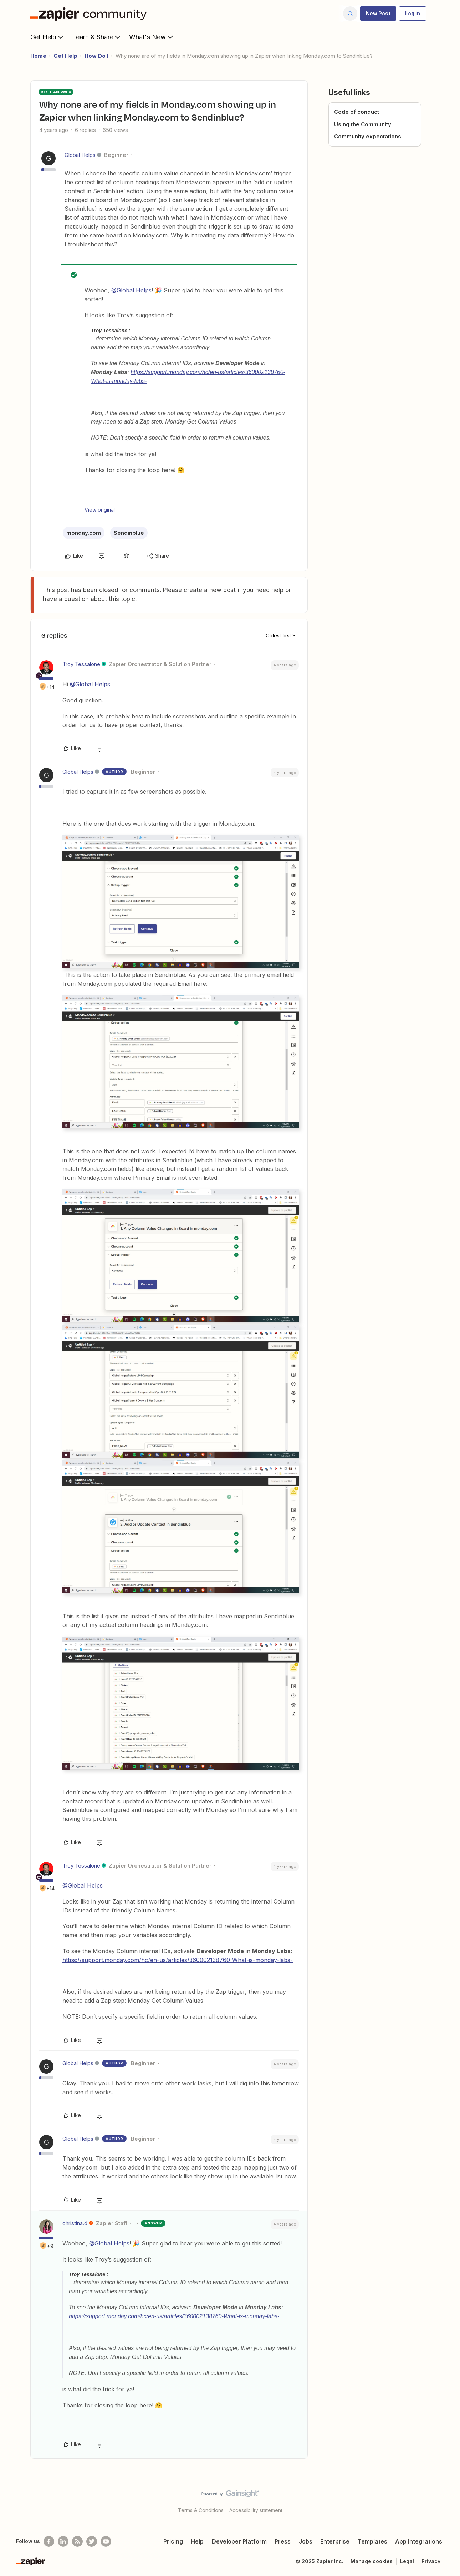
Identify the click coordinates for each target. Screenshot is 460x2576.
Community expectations (367, 136)
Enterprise (334, 2541)
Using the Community (362, 124)
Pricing (173, 2541)
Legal (407, 2561)
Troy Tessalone (81, 664)
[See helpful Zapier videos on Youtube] (106, 2541)
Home (38, 55)
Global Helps (80, 155)
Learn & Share (97, 36)
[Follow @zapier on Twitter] (91, 2541)
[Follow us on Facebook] (49, 2541)
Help (197, 2541)
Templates (372, 2541)
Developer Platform (239, 2541)
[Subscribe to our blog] (77, 2541)
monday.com (83, 532)
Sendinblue (129, 532)
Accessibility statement (255, 2510)
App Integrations (418, 2541)
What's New (151, 36)
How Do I (96, 55)
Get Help (47, 36)
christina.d (74, 2223)
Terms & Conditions (201, 2510)
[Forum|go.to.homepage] (90, 13)
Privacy (430, 2561)
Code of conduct (356, 111)
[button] (378, 13)
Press (283, 2541)
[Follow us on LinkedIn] (63, 2541)
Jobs (305, 2541)
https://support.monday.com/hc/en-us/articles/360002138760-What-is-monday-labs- (177, 1959)
